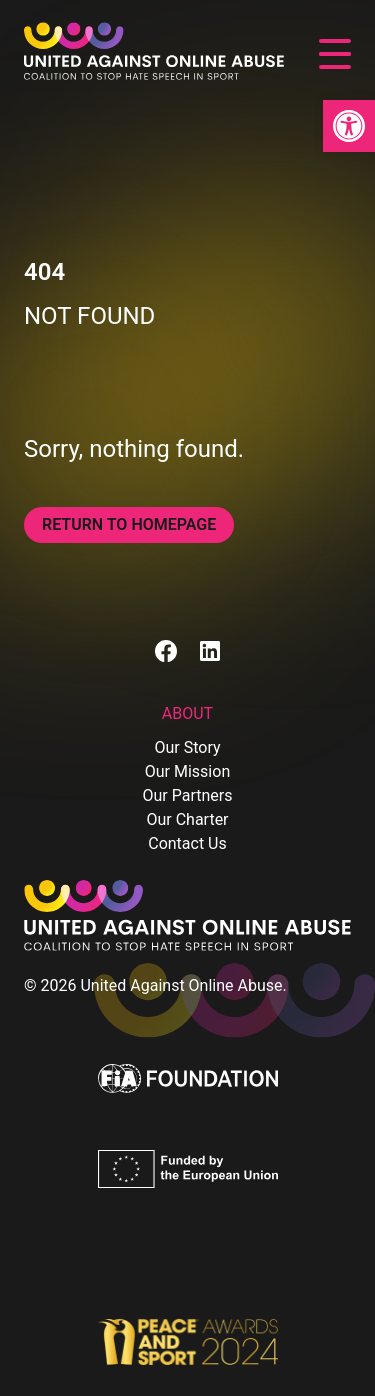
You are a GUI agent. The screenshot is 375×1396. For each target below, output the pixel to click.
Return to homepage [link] (129, 524)
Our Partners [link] (188, 795)
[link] (349, 126)
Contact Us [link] (187, 843)
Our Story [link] (187, 747)
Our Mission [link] (187, 771)
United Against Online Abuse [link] (181, 985)
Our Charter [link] (187, 819)
